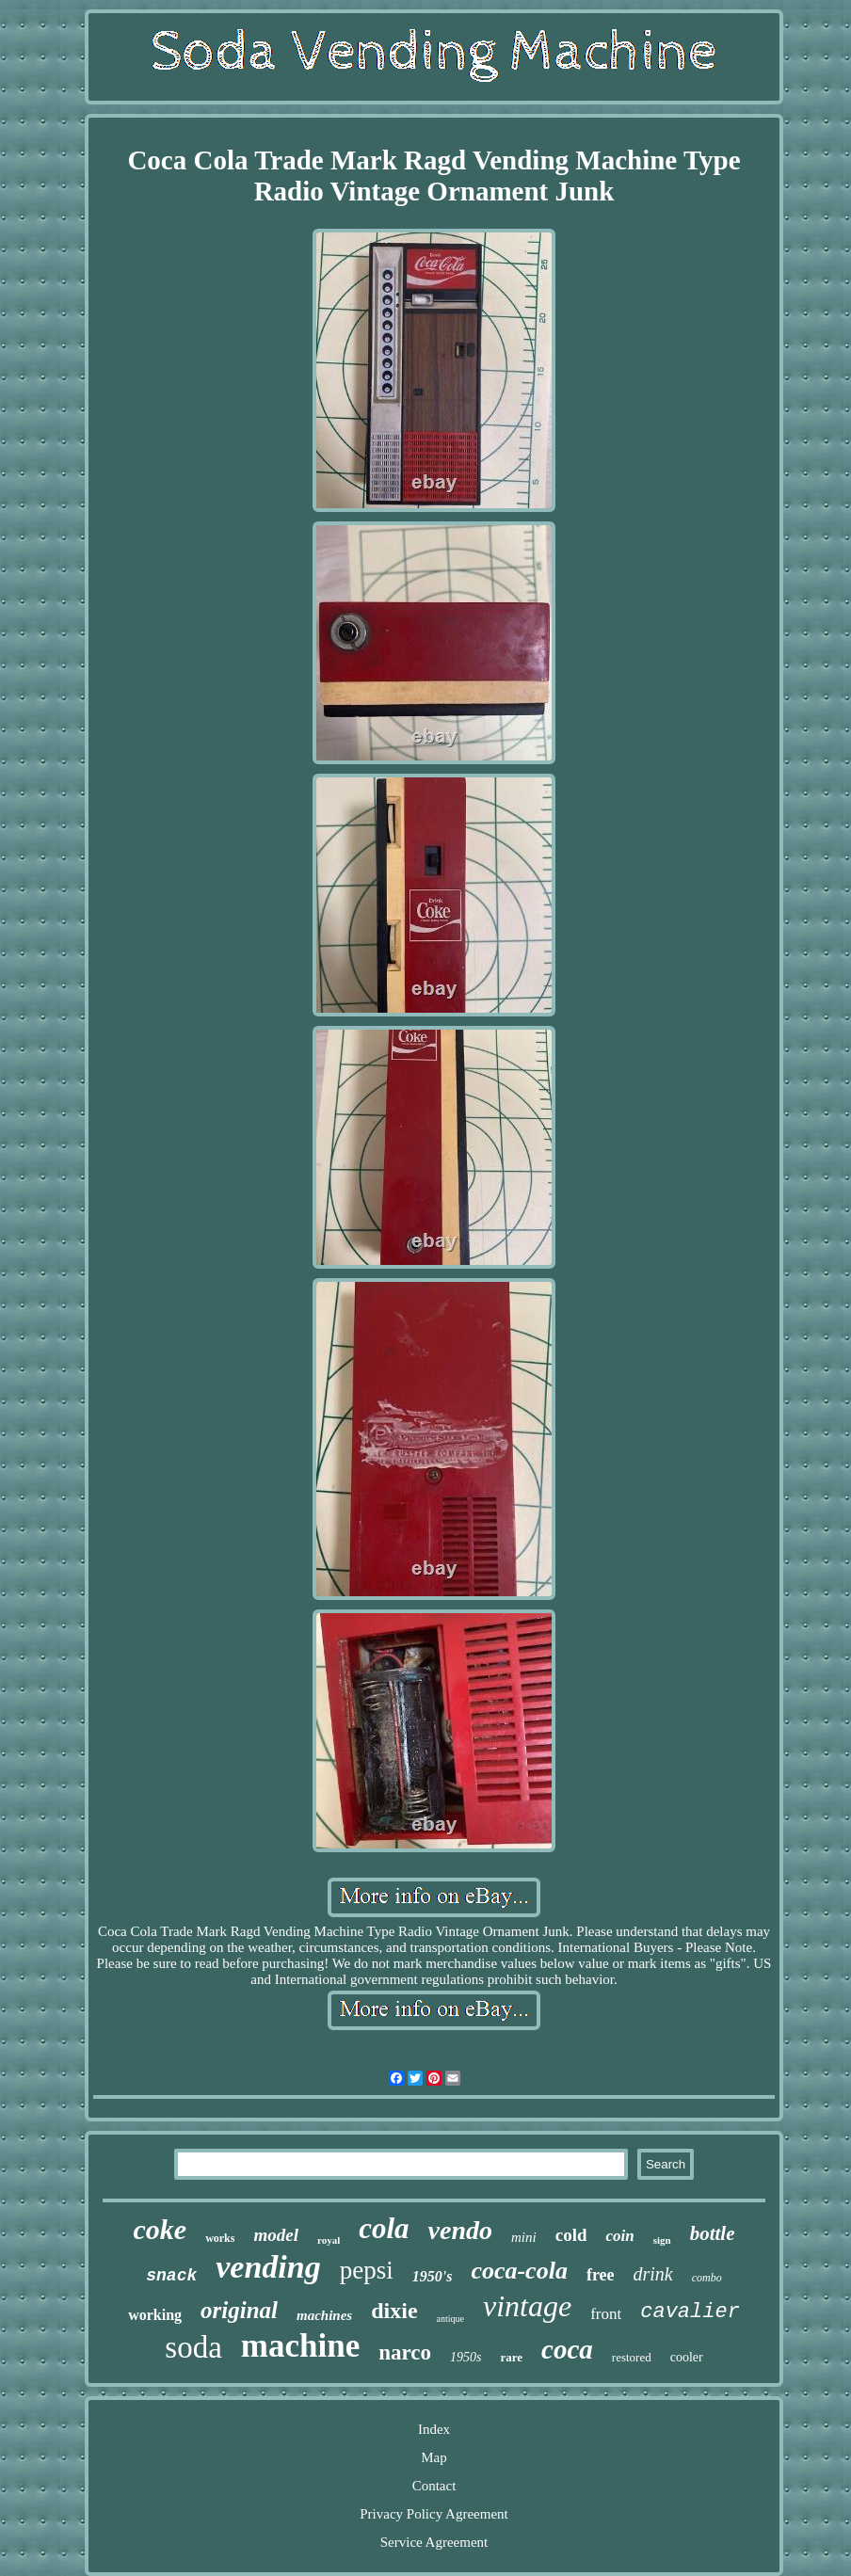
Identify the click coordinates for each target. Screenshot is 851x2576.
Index (434, 2429)
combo (707, 2277)
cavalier (690, 2312)
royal (328, 2240)
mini (524, 2237)
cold (571, 2235)
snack (171, 2275)
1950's (432, 2276)
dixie (394, 2310)
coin (619, 2236)
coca (567, 2349)
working (155, 2315)
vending (268, 2266)
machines (324, 2315)
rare (511, 2357)
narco (404, 2352)
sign (662, 2240)
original (239, 2310)
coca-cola (519, 2270)
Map (434, 2457)
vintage (527, 2306)
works (219, 2238)
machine (300, 2346)
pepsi (366, 2270)
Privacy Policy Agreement (433, 2513)
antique (450, 2318)
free (600, 2274)
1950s (465, 2357)
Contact (434, 2485)
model (275, 2235)
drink (653, 2274)
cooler (686, 2357)
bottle (712, 2233)
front (605, 2314)
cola (384, 2228)
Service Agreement (434, 2542)
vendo (460, 2230)
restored (631, 2357)
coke (159, 2229)
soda (193, 2347)
